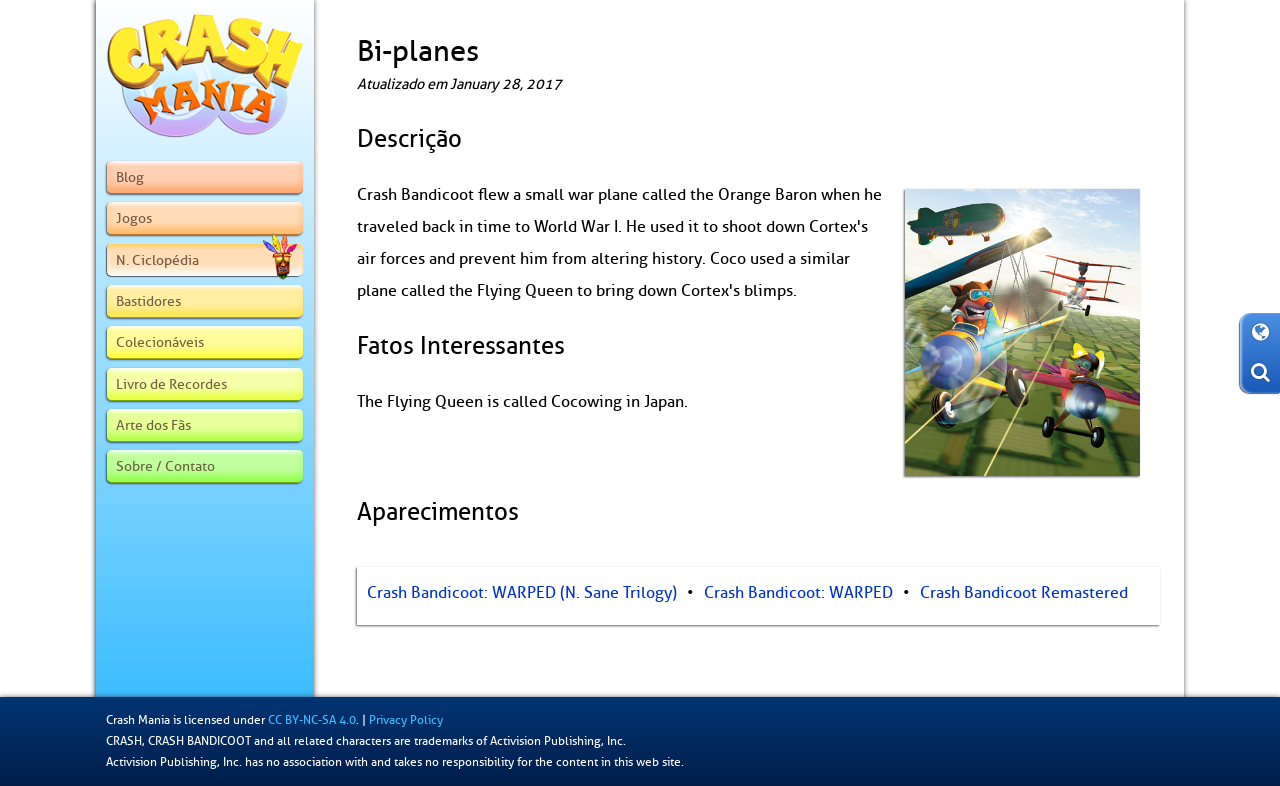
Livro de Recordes (171, 384)
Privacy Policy (406, 720)
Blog (130, 177)
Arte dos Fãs (153, 425)
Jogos (134, 218)
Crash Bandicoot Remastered (1024, 593)
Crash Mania (138, 720)
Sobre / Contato (165, 466)
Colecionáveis (160, 342)
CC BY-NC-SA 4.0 (312, 720)
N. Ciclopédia (206, 260)
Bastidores (148, 301)
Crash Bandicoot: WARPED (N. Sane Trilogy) (522, 593)
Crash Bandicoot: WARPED (798, 593)
